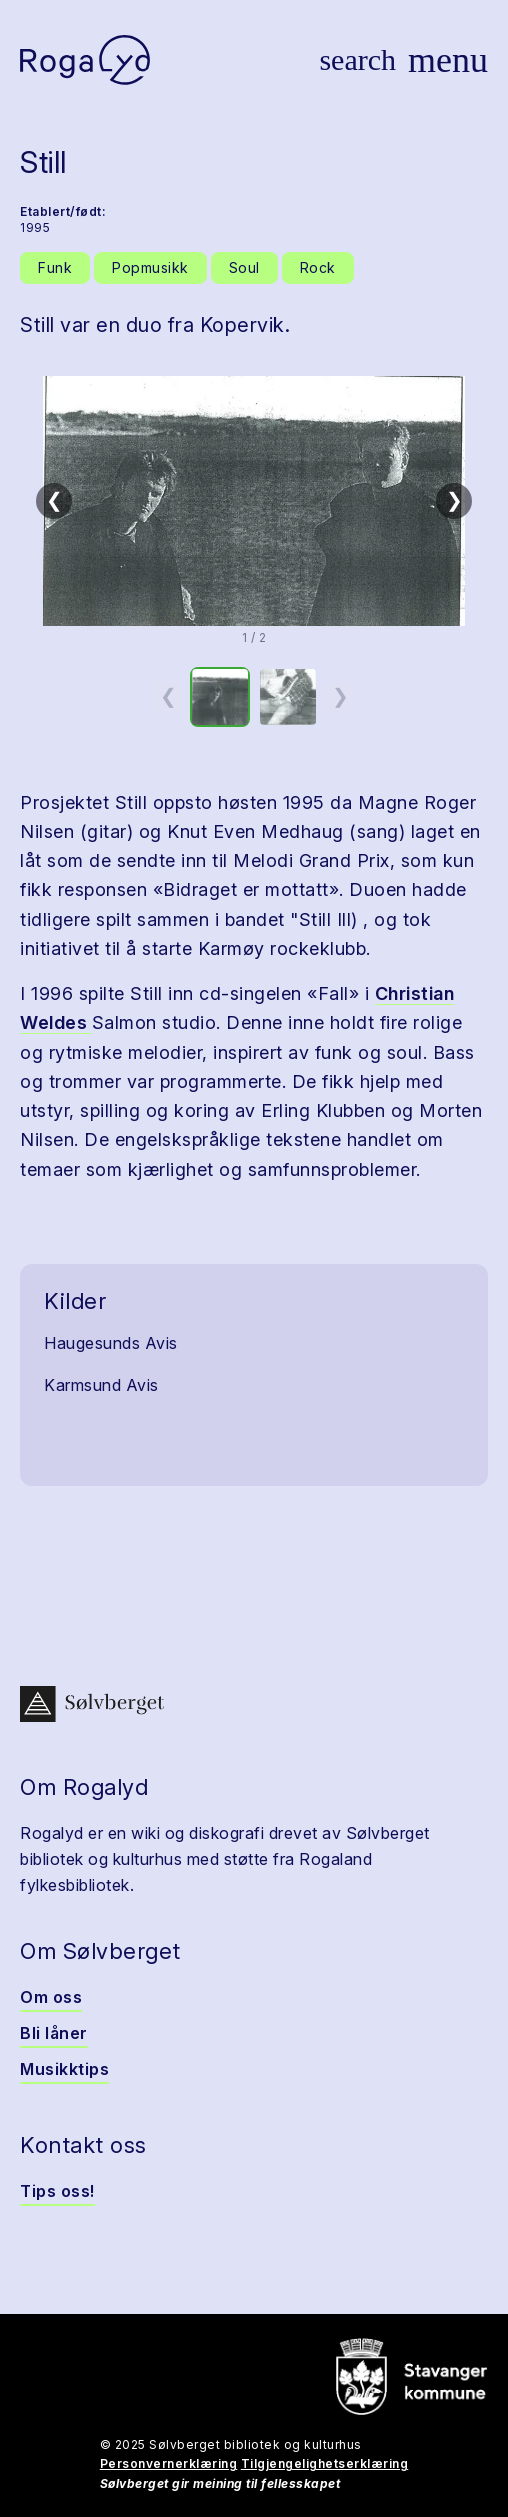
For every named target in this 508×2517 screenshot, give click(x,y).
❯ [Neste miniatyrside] (340, 696)
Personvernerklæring (169, 2463)
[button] (254, 501)
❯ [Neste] (454, 500)
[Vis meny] (448, 60)
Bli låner (54, 2033)
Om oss (51, 1997)
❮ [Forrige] (54, 500)
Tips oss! (57, 2191)
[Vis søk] (357, 60)
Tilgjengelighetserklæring (325, 2463)
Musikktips (64, 2069)
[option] (220, 697)
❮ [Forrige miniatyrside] (168, 696)
